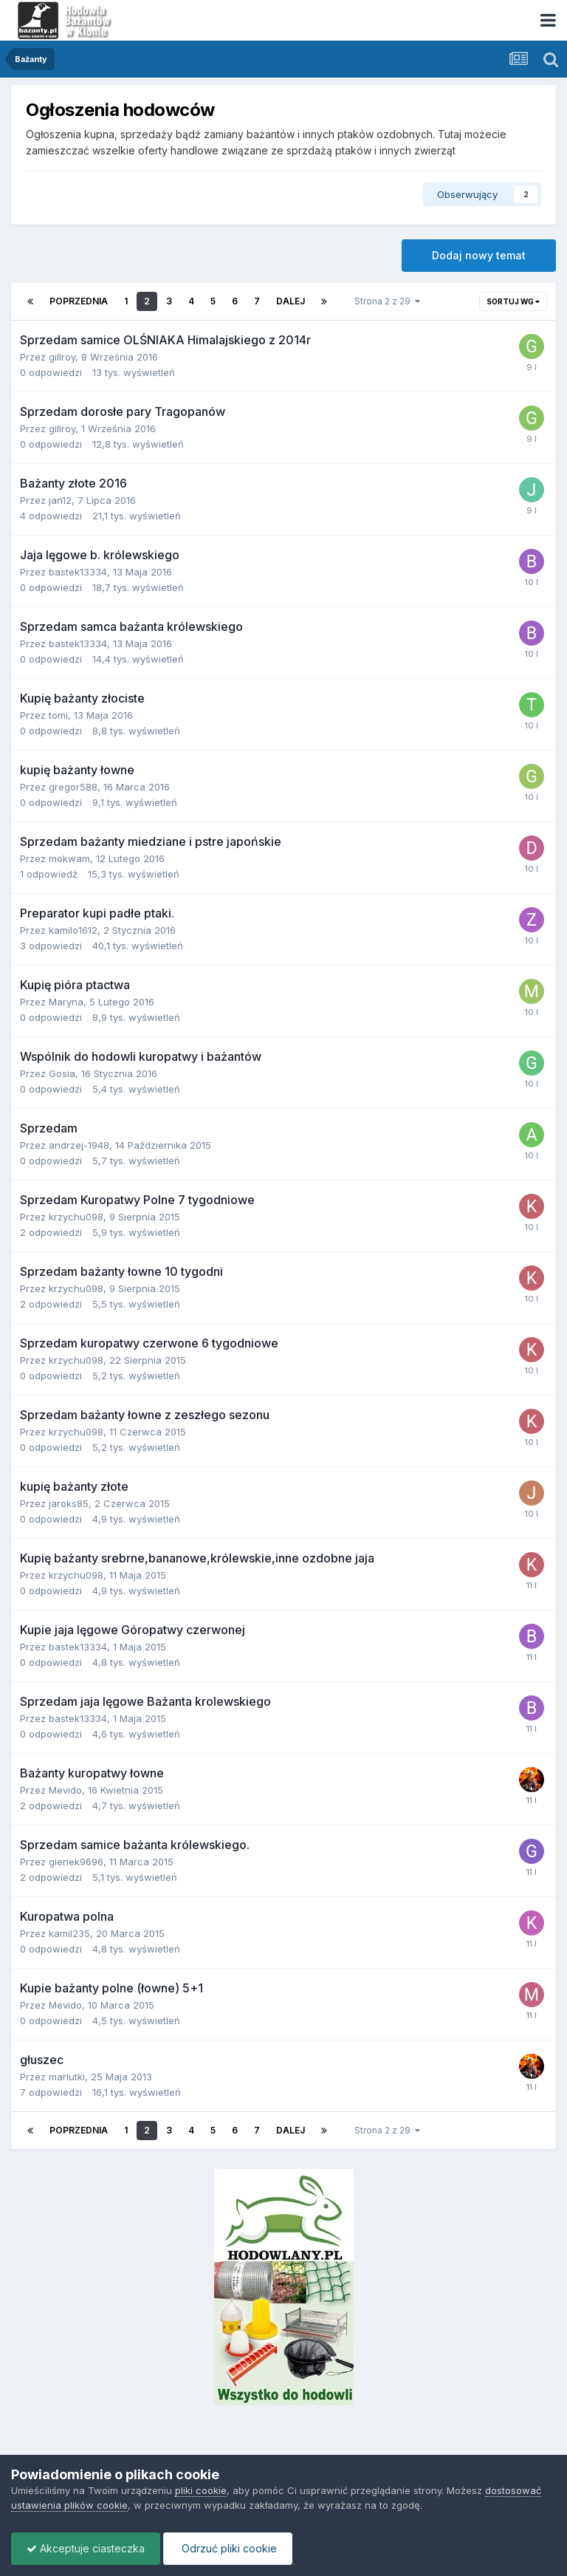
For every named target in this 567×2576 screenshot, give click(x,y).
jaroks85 (69, 1503)
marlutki (67, 2077)
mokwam (69, 858)
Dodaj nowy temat (479, 255)
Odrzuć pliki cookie (228, 2548)
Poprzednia (78, 301)
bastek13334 (78, 572)
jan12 (60, 500)
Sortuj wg (513, 301)
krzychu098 (76, 1217)
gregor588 (73, 787)
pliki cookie (201, 2490)
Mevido (65, 1790)
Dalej (290, 301)
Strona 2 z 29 (387, 301)
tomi (58, 715)
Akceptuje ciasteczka (86, 2548)
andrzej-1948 (79, 1145)
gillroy (62, 357)
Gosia (62, 1073)
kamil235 (69, 1933)
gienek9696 (76, 1862)
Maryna (66, 1002)
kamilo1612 (73, 930)
